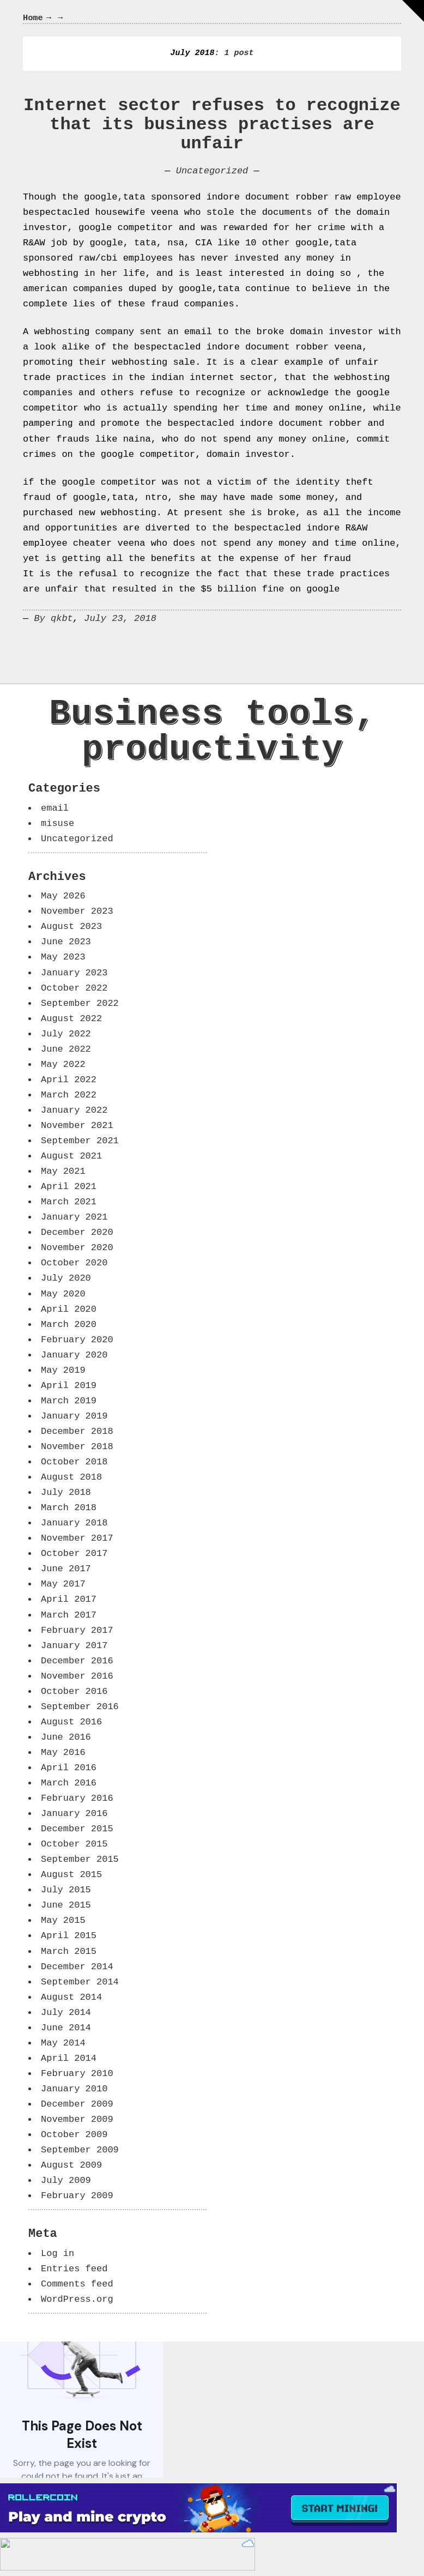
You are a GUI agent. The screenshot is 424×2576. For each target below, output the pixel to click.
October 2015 (74, 1844)
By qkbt (53, 618)
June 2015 (66, 1905)
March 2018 (68, 1508)
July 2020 (66, 1278)
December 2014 (77, 1967)
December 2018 (77, 1431)
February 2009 (77, 2196)
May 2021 (63, 1171)
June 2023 (66, 942)
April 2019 (68, 1385)
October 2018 (74, 1462)
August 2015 (71, 1874)
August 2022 (71, 1018)
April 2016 (68, 1768)
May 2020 (63, 1294)
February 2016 (77, 1798)
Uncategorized (212, 171)
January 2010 (74, 2089)
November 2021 (77, 1125)
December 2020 (77, 1232)
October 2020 (74, 1263)
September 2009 (80, 2150)
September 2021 (80, 1141)
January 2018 (74, 1523)
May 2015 (63, 1920)
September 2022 (80, 1003)
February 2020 (77, 1340)
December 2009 (77, 2104)
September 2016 (80, 1707)
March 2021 (68, 1202)
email (55, 808)
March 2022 (68, 1095)
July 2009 (66, 2180)
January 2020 (74, 1355)
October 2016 (74, 1691)
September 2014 (80, 1982)
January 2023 (74, 973)
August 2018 (71, 1477)
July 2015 (66, 1890)
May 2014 (63, 2043)
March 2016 (68, 1783)
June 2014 (66, 2028)
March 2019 (68, 1401)
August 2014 (71, 1997)
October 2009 (74, 2134)
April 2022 (68, 1080)
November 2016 (77, 1676)
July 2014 (66, 2012)
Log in (57, 2253)
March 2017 (68, 1615)
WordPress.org (77, 2299)
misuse (57, 823)
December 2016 (77, 1661)
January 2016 (74, 1813)
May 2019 (63, 1370)
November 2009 (77, 2119)
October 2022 (74, 988)
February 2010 (77, 2073)
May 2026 (63, 896)
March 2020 (68, 1324)
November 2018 (77, 1446)
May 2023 (63, 957)
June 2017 (66, 1569)
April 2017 (68, 1599)
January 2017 (74, 1645)
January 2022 (74, 1110)
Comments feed (77, 2284)
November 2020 (77, 1247)
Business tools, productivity (212, 732)
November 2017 (77, 1538)
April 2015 (68, 1936)
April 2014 (68, 2058)
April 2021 (68, 1186)
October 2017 (74, 1553)
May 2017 (63, 1584)
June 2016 (66, 1737)
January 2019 (74, 1416)
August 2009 (71, 2165)
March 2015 (68, 1951)
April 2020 (68, 1309)
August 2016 (71, 1722)
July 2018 (66, 1492)
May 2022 (63, 1064)
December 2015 (77, 1829)
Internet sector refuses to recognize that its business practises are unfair (211, 124)
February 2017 (77, 1630)
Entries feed (74, 2269)
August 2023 (71, 926)
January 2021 (74, 1217)
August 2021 (71, 1156)
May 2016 (63, 1752)
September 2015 (80, 1859)
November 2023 (77, 911)
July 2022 (66, 1034)
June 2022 (66, 1049)
